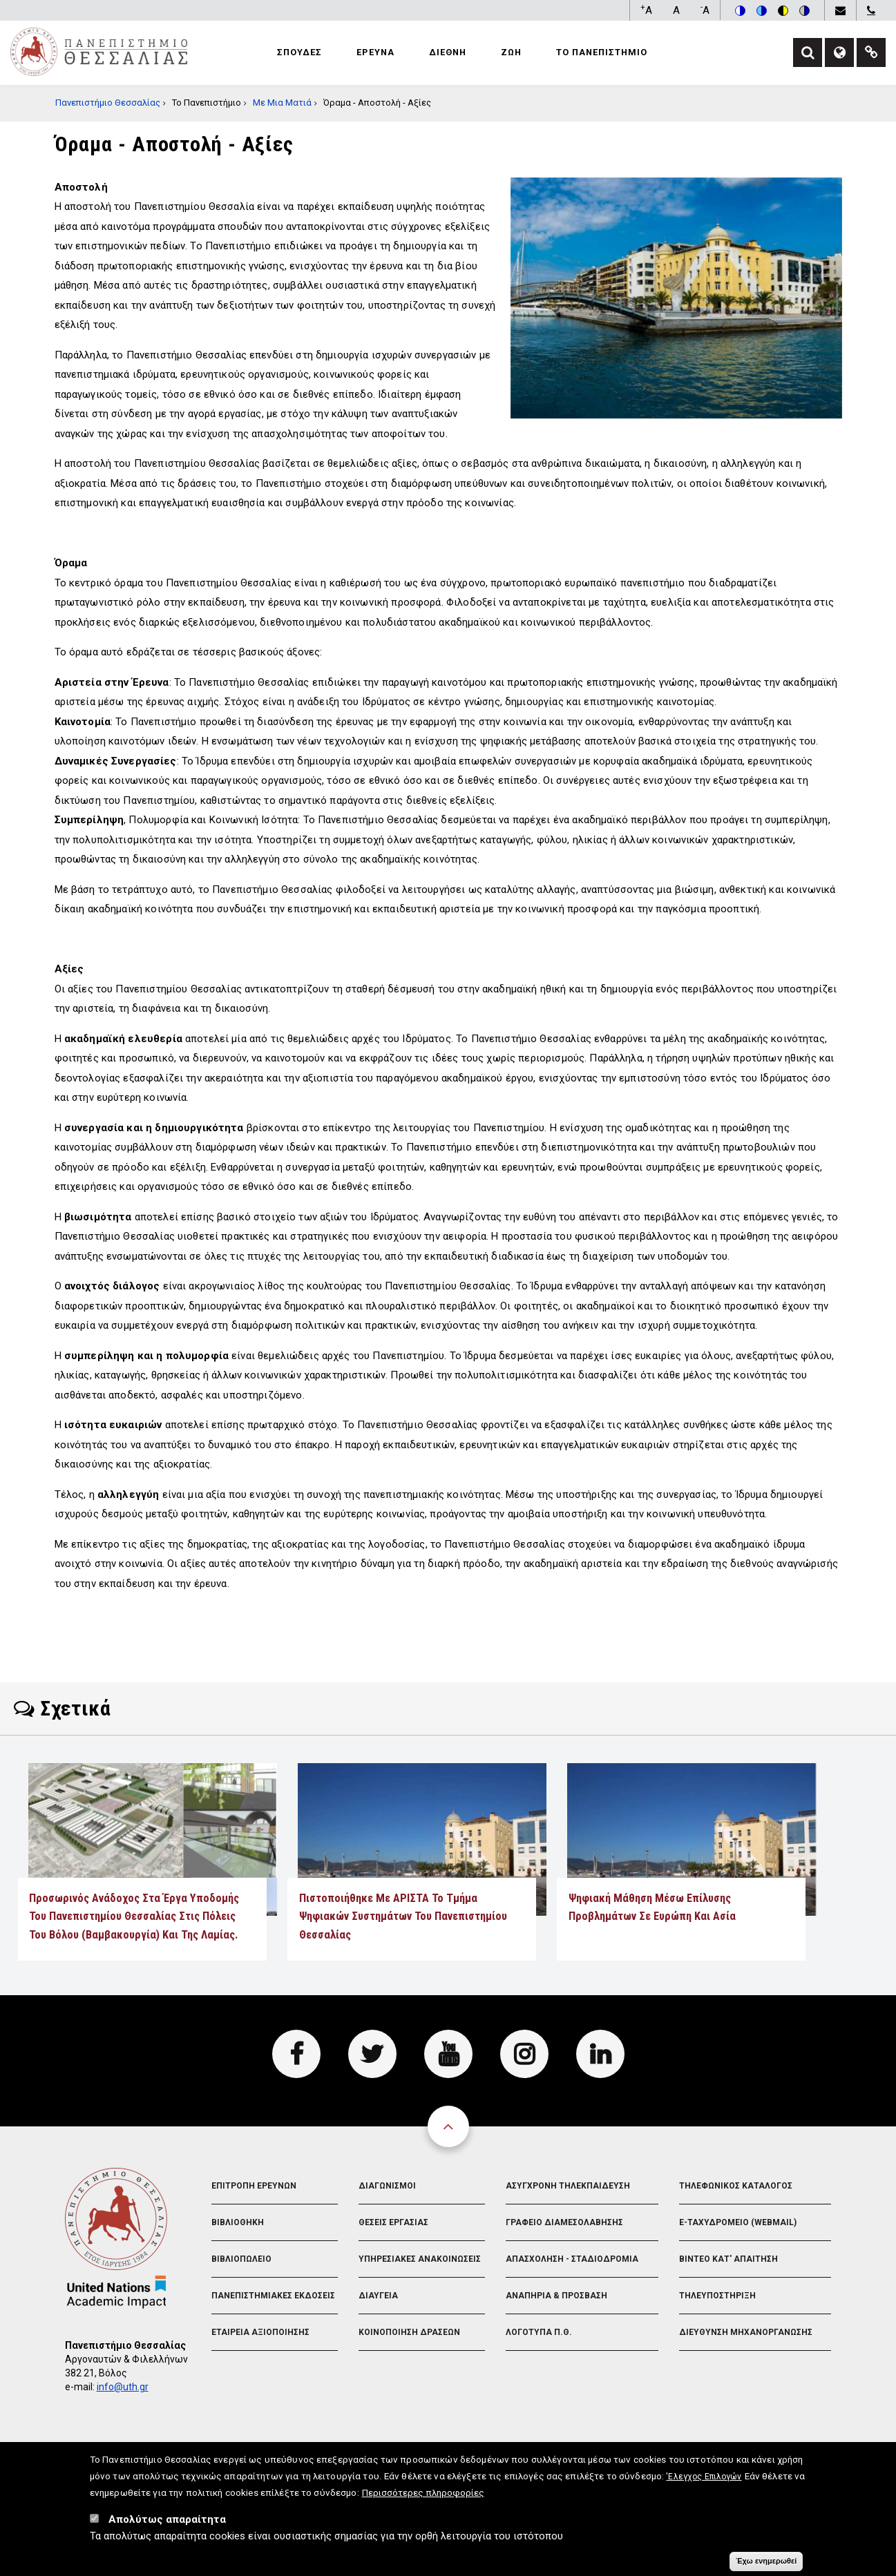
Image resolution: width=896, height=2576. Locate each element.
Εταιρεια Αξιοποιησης (260, 2332)
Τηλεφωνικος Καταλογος (735, 2186)
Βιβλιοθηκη (237, 2222)
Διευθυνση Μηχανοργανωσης (745, 2332)
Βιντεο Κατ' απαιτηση (728, 2259)
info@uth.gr (123, 2386)
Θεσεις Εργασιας (393, 2222)
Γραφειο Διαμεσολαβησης (564, 2222)
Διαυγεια (378, 2295)
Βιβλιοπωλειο (241, 2259)
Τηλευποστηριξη (717, 2295)
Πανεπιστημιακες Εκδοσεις (273, 2295)
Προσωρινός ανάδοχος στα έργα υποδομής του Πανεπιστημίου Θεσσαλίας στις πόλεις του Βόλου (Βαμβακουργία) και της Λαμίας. (136, 1916)
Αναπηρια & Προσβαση (556, 2295)
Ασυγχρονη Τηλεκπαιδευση (568, 2186)
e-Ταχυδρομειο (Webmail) (738, 2222)
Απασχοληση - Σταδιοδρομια (572, 2259)
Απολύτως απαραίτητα (167, 2525)
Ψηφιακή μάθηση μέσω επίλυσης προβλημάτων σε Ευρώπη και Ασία (652, 1907)
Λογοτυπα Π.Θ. (539, 2332)
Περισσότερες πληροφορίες (423, 2497)
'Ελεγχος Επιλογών (703, 2482)
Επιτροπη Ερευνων (253, 2186)
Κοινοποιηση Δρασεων (409, 2332)
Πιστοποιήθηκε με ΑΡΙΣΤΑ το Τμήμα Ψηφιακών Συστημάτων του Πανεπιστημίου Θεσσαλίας (403, 1916)
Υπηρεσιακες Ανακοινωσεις (420, 2259)
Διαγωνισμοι (387, 2186)
